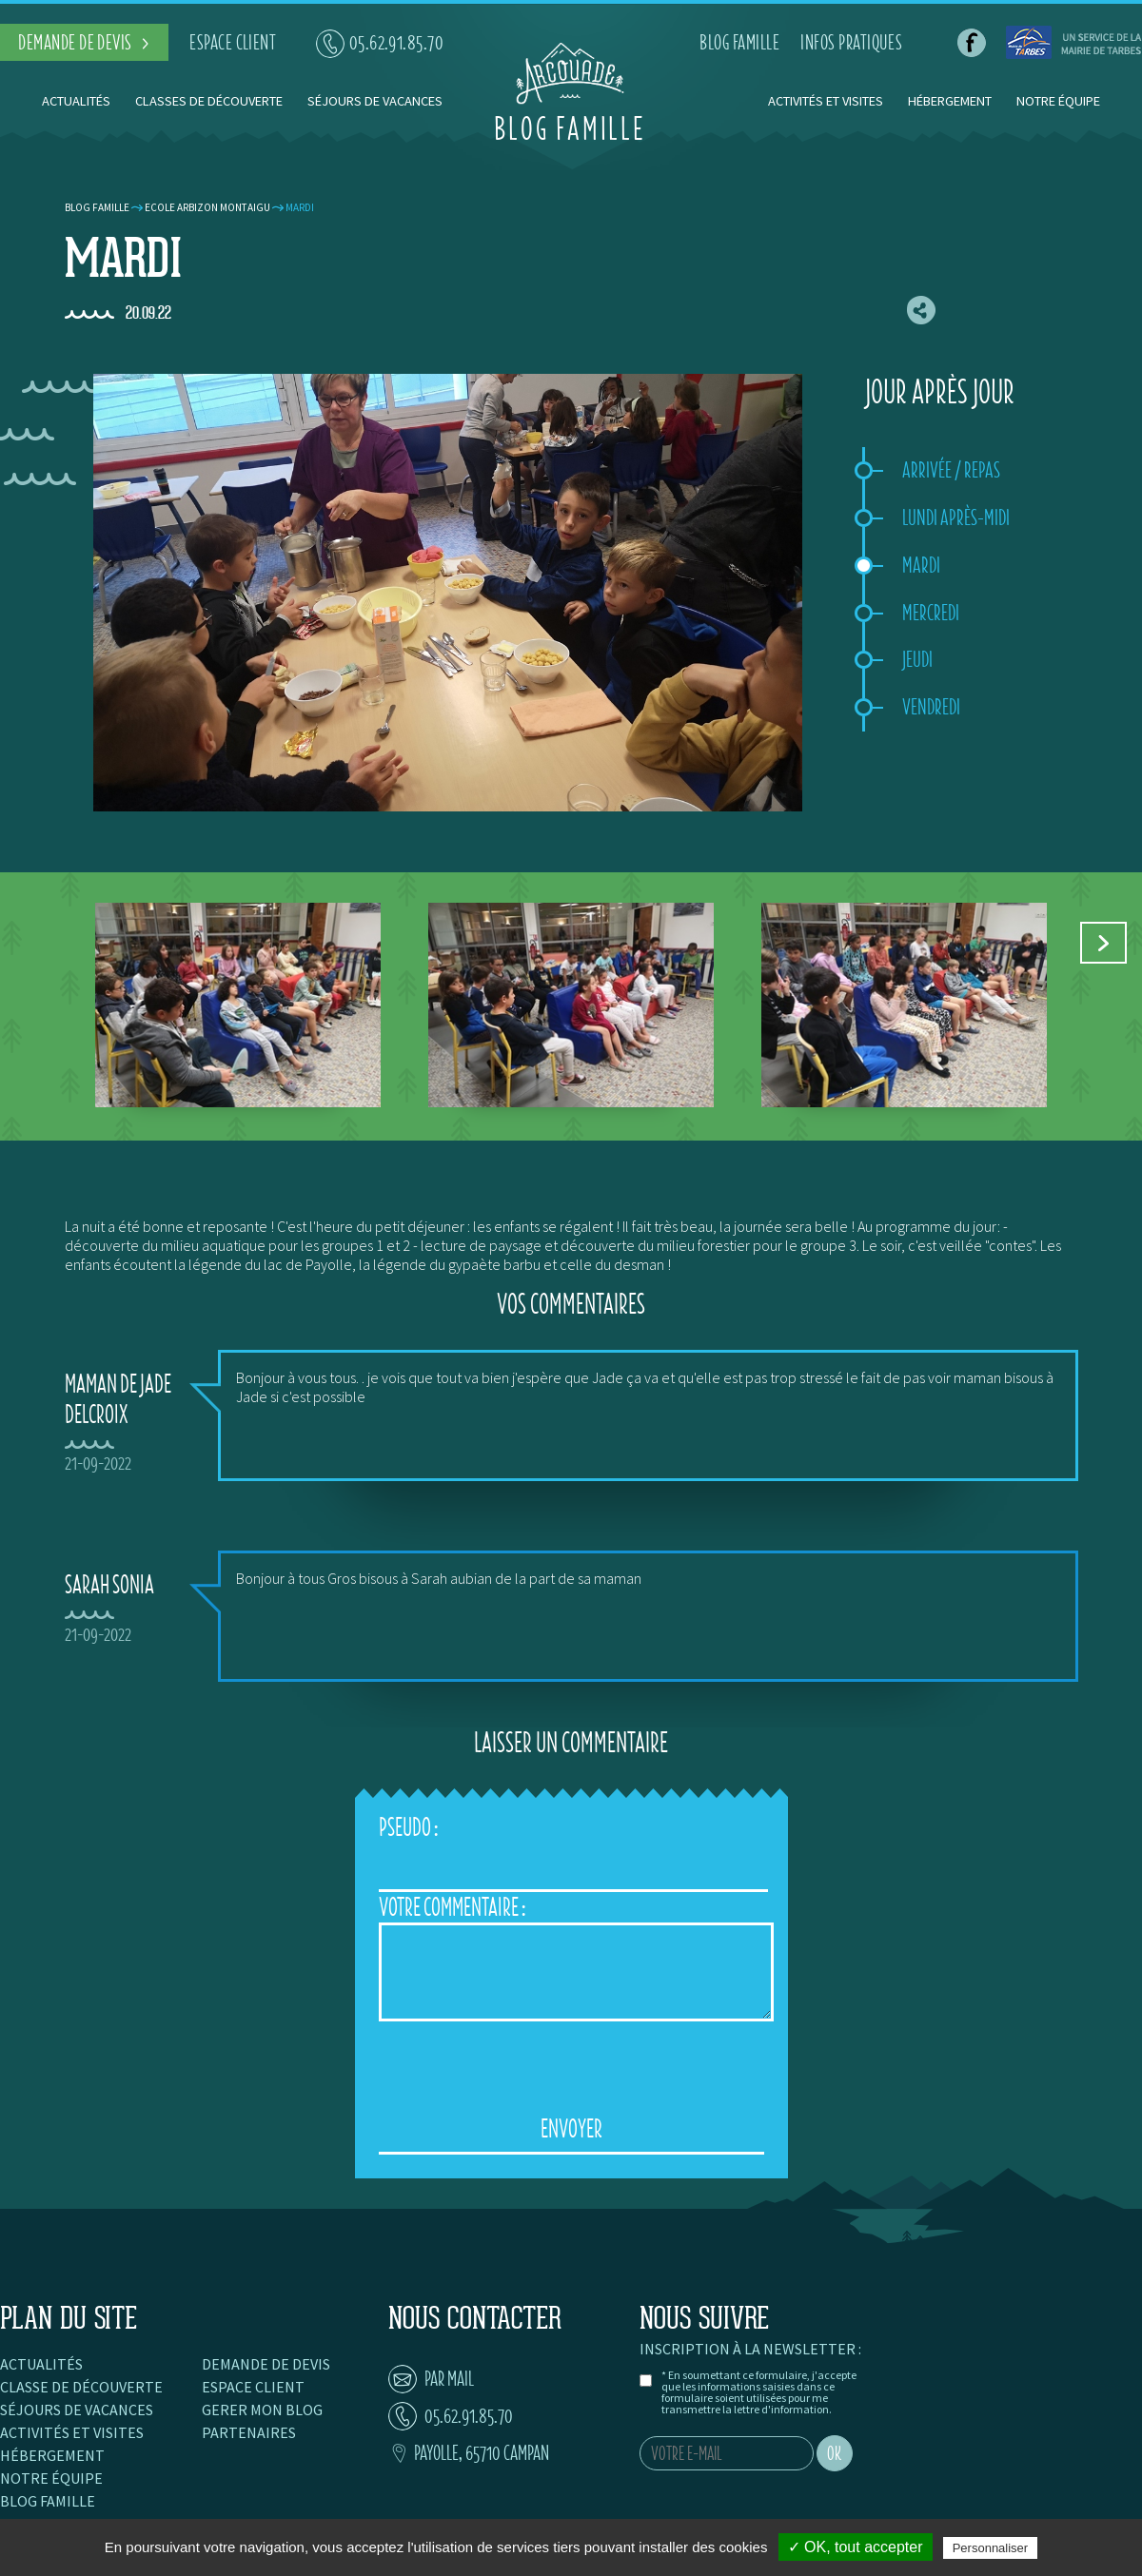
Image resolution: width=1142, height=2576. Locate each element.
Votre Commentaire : (452, 1906)
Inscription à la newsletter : (750, 2348)
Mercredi (930, 613)
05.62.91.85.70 (380, 42)
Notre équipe (1058, 100)
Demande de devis (266, 2363)
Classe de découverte (81, 2386)
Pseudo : (408, 1827)
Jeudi (917, 659)
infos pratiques (851, 42)
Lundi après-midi (956, 517)
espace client (232, 42)
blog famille (739, 42)
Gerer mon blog (262, 2409)
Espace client (253, 2386)
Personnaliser (991, 2548)
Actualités (76, 100)
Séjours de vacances (375, 100)
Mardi (921, 565)
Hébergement (950, 100)
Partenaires (249, 2432)
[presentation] (571, 2068)
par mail (431, 2378)
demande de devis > (84, 42)
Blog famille (97, 207)
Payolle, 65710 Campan (468, 2452)
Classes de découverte (209, 100)
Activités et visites (827, 100)
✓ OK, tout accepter (855, 2547)
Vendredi (931, 707)
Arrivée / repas (951, 470)
